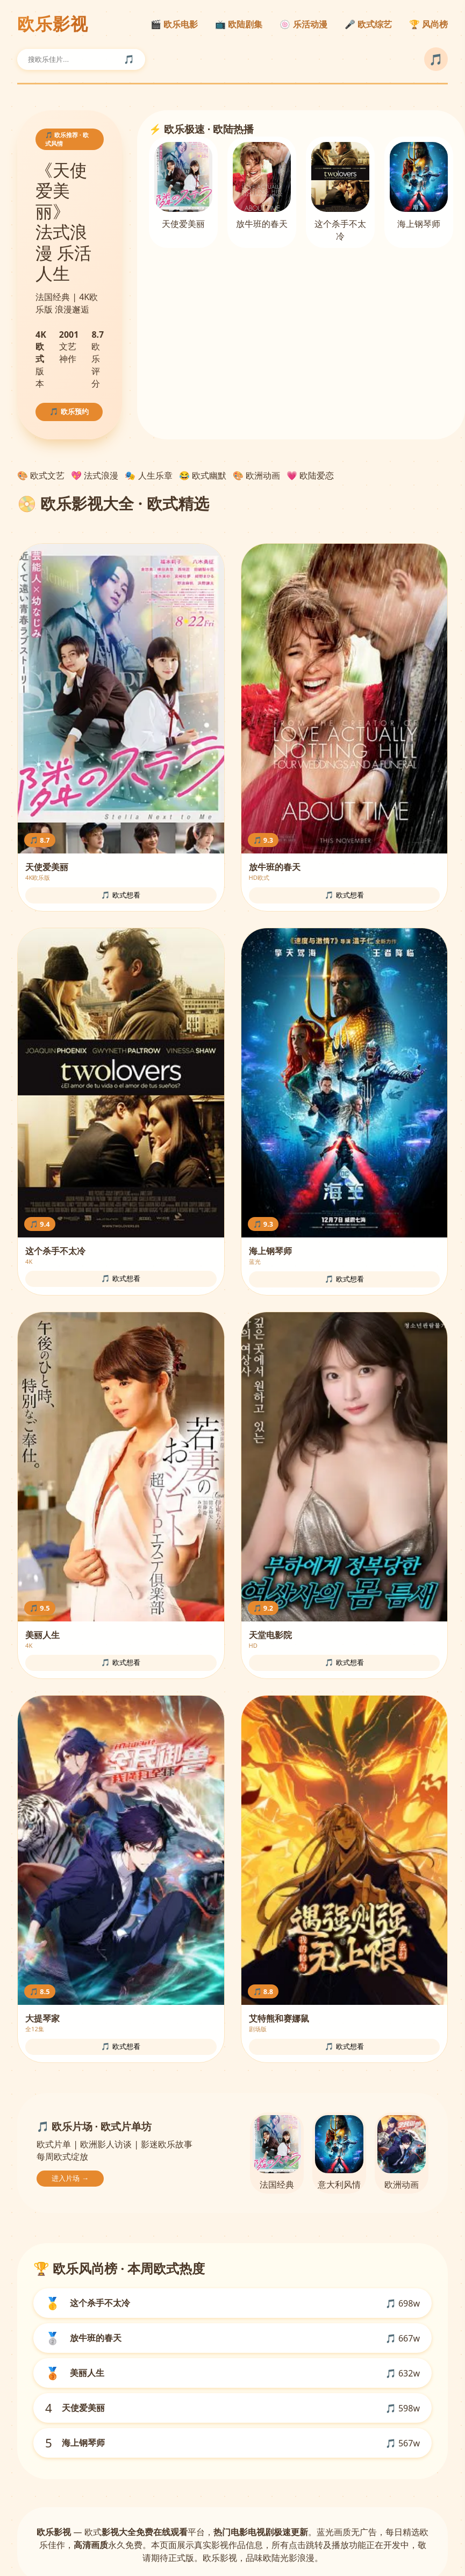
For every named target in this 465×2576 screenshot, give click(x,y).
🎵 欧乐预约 (69, 412)
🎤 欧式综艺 (368, 24)
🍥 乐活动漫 (303, 24)
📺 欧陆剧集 (238, 24)
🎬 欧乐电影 (174, 24)
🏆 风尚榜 (428, 24)
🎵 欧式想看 (120, 895)
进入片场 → (70, 2178)
